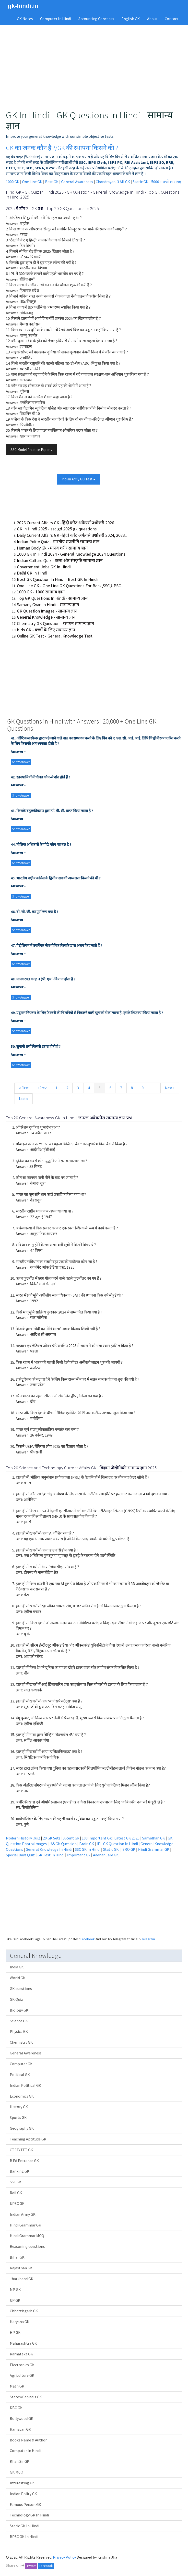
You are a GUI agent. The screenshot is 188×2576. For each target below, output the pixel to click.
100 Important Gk (97, 1838)
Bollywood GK (21, 2418)
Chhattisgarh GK (24, 2310)
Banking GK (19, 2171)
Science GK (19, 2020)
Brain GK (87, 1843)
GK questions (21, 1988)
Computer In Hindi (55, 18)
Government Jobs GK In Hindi (44, 567)
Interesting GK (22, 2482)
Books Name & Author (28, 2440)
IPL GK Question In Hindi (118, 1843)
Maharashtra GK (23, 2343)
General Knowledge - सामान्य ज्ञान (46, 617)
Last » (23, 1098)
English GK (130, 18)
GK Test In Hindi (51, 1854)
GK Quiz (16, 1999)
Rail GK (16, 2192)
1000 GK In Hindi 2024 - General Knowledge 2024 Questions (71, 554)
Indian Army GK (22, 2214)
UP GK (15, 2300)
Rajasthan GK (21, 2267)
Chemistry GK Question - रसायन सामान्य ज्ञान (55, 623)
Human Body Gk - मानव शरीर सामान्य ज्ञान (52, 548)
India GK (17, 1966)
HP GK (15, 2332)
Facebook (88, 1939)
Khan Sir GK (19, 2461)
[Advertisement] (94, 64)
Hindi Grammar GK (154, 1849)
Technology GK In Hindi (29, 2515)
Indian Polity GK (23, 2493)
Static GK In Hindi (24, 2525)
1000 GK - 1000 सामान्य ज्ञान (41, 592)
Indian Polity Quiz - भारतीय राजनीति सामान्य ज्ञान (58, 541)
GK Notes (25, 18)
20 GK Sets (51, 1838)
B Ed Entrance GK (24, 2160)
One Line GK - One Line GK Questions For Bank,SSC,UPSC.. (70, 585)
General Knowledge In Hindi (49, 1849)
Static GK (111, 1849)
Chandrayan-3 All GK (113, 181)
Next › (169, 1088)
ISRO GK (128, 1849)
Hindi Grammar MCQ (27, 2235)
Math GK (17, 2386)
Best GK (52, 181)
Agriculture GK (22, 2375)
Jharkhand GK (21, 2278)
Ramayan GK (20, 2429)
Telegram (148, 1939)
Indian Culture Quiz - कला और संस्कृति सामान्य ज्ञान (60, 560)
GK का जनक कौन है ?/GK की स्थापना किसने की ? (62, 148)
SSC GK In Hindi (87, 1849)
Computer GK (21, 2063)
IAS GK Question (63, 1843)
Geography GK (22, 2128)
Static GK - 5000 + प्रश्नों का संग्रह (156, 181)
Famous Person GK (25, 2504)
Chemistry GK (21, 2042)
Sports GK (18, 2117)
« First (24, 1088)
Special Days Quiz (20, 1854)
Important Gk (79, 1854)
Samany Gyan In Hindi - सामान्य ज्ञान (48, 604)
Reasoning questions (27, 2246)
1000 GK (13, 181)
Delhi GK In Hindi (32, 573)
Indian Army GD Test (78, 479)
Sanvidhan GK (154, 1838)
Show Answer (21, 762)
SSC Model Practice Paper (31, 449)
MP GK (15, 2289)
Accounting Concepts (96, 18)
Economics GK (22, 2096)
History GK (19, 2106)
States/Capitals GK (26, 2396)
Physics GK (19, 2031)
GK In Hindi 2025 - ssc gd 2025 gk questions (57, 529)
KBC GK (16, 2407)
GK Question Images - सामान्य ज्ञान (47, 611)
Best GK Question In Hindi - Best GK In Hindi (57, 579)
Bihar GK (17, 2257)
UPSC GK (17, 2203)
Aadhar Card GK (106, 1854)
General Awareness (77, 181)
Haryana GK (19, 2321)
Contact (171, 18)
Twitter (31, 2566)
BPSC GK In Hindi (24, 2536)
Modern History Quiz (23, 1838)
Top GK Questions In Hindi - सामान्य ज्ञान (52, 598)
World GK (17, 1977)
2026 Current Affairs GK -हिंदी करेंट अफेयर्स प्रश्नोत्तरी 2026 (65, 522)
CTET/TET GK (21, 2149)
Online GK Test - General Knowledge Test (55, 636)
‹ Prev (42, 1088)
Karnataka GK (21, 2353)
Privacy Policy (64, 2557)
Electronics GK (22, 2364)
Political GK (20, 2074)
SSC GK (16, 2181)
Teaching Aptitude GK (28, 2139)
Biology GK (19, 2010)
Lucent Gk (71, 1838)
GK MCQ (16, 2472)
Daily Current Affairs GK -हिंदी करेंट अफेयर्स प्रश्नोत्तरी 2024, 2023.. (72, 535)
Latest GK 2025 (127, 1838)
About (152, 18)
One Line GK (32, 181)
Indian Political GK (25, 2085)
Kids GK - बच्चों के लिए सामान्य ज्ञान (46, 630)
